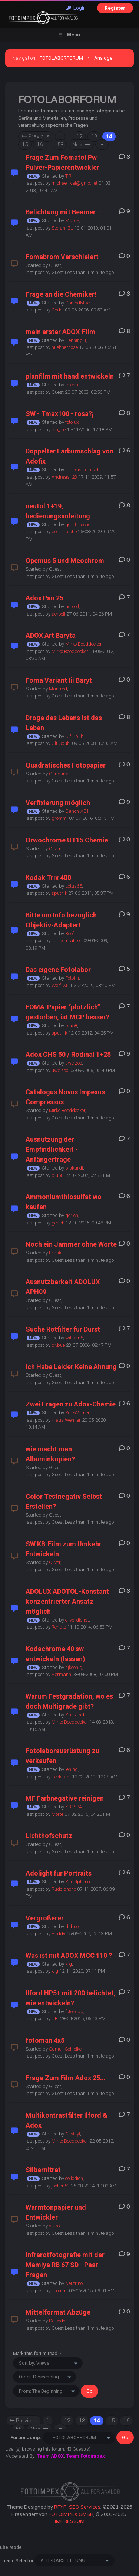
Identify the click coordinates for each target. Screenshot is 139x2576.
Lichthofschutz (49, 1836)
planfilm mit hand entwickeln (70, 376)
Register (115, 8)
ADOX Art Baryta (51, 635)
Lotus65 (73, 886)
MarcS (72, 220)
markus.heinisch (82, 469)
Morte (57, 1814)
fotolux (72, 422)
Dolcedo (57, 2320)
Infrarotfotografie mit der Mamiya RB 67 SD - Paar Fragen (65, 2265)
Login (76, 8)
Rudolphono (77, 1881)
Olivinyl (72, 2134)
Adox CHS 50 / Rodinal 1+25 (68, 1054)
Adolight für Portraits (59, 1873)
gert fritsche (77, 524)
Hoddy (58, 1933)
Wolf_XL (60, 985)
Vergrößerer (45, 1918)
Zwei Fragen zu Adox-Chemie (71, 1404)
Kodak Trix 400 (48, 877)
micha (71, 384)
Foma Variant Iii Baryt (59, 680)
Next (81, 144)
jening (71, 1769)
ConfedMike (77, 303)
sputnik (59, 893)
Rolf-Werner (77, 1412)
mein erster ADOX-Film (60, 332)
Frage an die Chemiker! (61, 294)
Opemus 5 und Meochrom (65, 560)
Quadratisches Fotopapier (66, 765)
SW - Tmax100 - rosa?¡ (60, 414)
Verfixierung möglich (58, 803)
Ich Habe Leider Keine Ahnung (71, 1367)
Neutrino (74, 2283)
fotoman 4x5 (45, 2040)
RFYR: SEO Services (77, 2507)
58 (60, 144)
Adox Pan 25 (44, 598)
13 (94, 136)
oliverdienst (77, 1620)
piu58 (71, 1025)
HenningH (75, 340)
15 (25, 144)
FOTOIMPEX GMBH (71, 2514)
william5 (74, 1337)
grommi (60, 818)
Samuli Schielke (65, 2049)
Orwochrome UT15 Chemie (67, 840)
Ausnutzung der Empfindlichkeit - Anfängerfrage (52, 1149)
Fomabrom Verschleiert (62, 257)
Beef (69, 933)
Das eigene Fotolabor (58, 969)
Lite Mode (11, 2547)
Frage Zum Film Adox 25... (66, 2078)
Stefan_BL (62, 228)
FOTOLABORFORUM (61, 58)
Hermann (61, 1674)
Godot (58, 310)
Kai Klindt (75, 1715)
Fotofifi (72, 978)
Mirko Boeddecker (83, 644)
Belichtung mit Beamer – (63, 212)
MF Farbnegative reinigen (65, 1798)
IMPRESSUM (70, 2521)
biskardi (74, 1168)
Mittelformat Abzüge (58, 2312)
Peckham (61, 1777)
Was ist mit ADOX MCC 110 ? (69, 1955)
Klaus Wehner (66, 1420)
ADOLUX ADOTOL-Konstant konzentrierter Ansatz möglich (67, 1601)
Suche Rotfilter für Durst (63, 1329)
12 (79, 136)
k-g (68, 1964)
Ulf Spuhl (75, 736)
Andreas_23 (64, 477)
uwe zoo (73, 1063)
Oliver (54, 848)
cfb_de (59, 429)
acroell (72, 606)
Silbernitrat (43, 2170)
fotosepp (74, 2011)
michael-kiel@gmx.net (74, 183)
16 (40, 144)
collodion (74, 2178)
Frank (55, 1253)
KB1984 (73, 1807)
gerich (71, 1215)
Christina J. (61, 773)
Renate (59, 1627)
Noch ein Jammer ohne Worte (71, 1244)
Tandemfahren (67, 940)
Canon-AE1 (77, 811)
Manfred (58, 689)
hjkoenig (73, 1667)
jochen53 (61, 2186)
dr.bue (58, 1345)
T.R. (69, 176)
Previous (36, 136)
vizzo (54, 2226)
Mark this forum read (35, 2353)
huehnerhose (65, 347)
